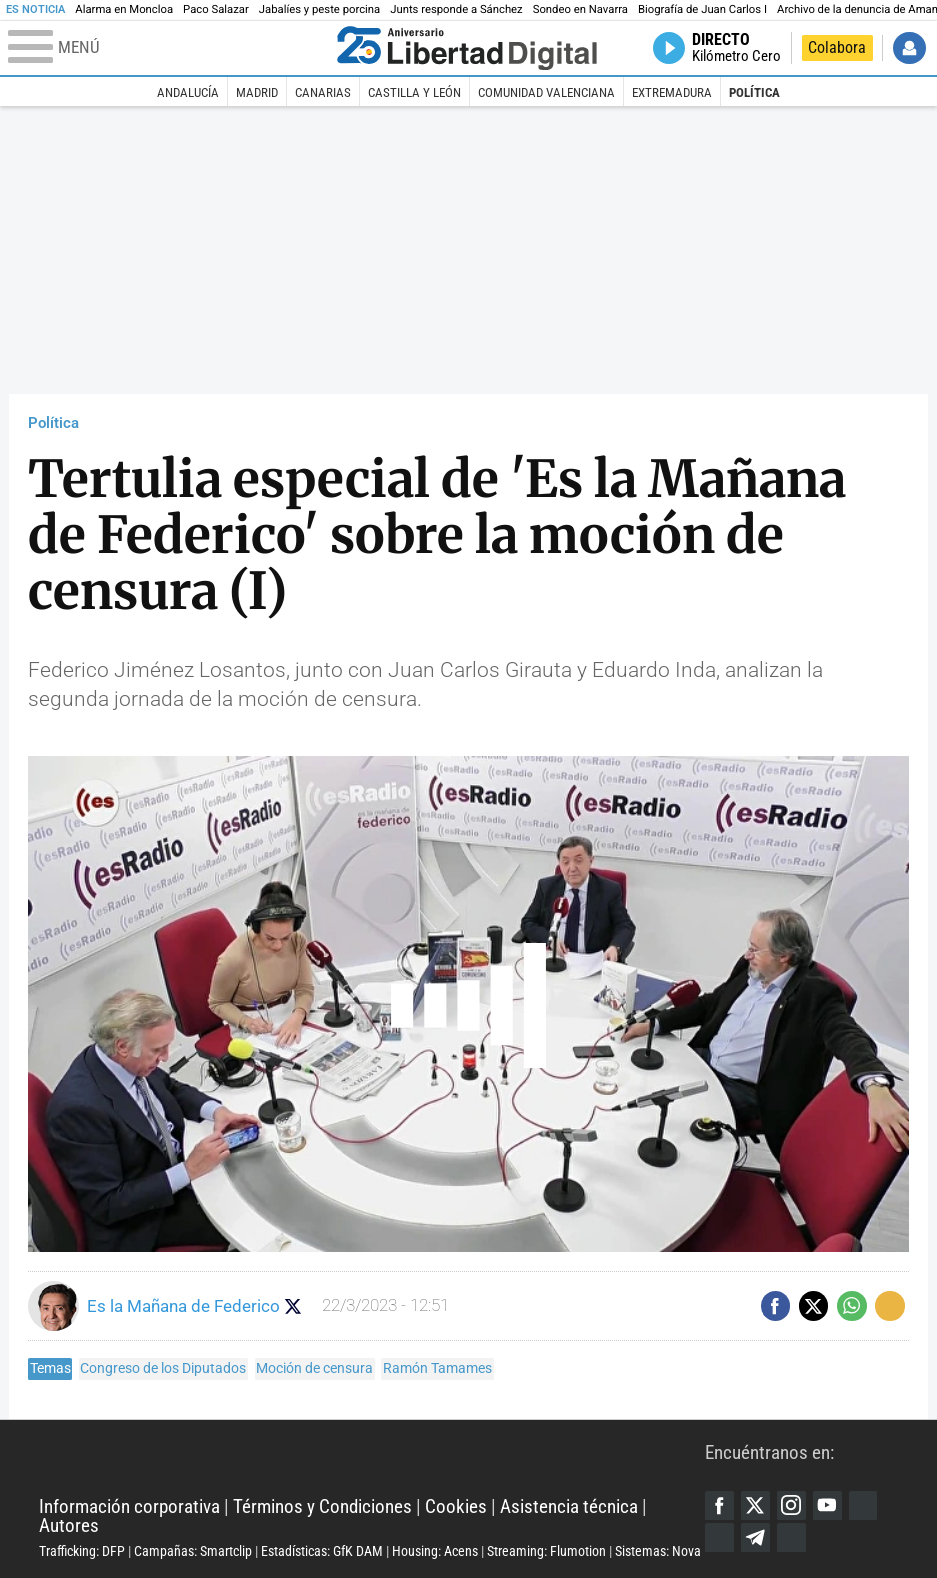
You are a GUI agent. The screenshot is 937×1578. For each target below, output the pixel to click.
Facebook (719, 1505)
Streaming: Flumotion (546, 1551)
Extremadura (672, 92)
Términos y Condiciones (322, 1506)
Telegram (755, 1537)
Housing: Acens (435, 1551)
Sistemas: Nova (658, 1551)
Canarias (323, 92)
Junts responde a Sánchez (456, 9)
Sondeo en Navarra (580, 9)
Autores (69, 1525)
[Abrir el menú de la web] (168, 48)
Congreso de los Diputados (163, 1368)
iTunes (791, 1537)
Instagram (791, 1505)
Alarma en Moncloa (124, 9)
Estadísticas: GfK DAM (322, 1551)
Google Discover (863, 1505)
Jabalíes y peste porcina (319, 9)
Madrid (257, 92)
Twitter (755, 1505)
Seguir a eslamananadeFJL (293, 1306)
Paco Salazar (216, 9)
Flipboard (719, 1537)
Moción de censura (314, 1368)
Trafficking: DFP (82, 1551)
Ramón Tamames (437, 1368)
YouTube (827, 1505)
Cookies (456, 1506)
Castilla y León (414, 92)
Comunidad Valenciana (546, 92)
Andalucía (188, 92)
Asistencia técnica (569, 1506)
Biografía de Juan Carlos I (702, 9)
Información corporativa (129, 1506)
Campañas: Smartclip (193, 1551)
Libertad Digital (372, 1458)
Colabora (837, 47)
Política (754, 92)
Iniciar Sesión (909, 48)
